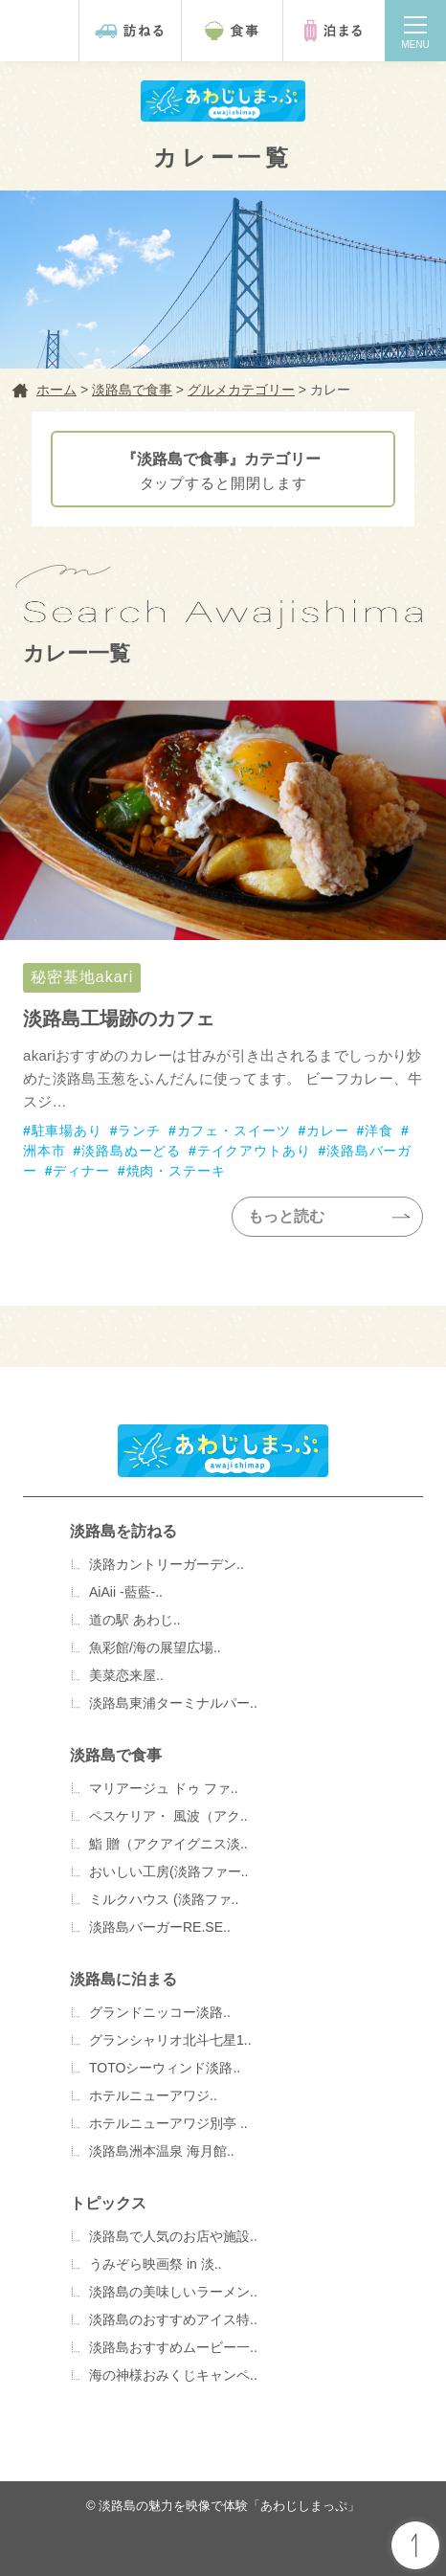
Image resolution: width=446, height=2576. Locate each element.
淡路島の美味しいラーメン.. (173, 2291)
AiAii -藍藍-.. (126, 1592)
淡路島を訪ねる (123, 1531)
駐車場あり (67, 1130)
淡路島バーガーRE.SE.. (160, 1927)
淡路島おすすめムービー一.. (173, 2347)
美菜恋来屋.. (126, 1675)
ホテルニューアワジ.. (153, 2095)
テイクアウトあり (254, 1150)
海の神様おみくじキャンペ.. (173, 2375)
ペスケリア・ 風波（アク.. (168, 1816)
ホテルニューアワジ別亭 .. (168, 2123)
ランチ (139, 1130)
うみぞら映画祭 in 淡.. (155, 2264)
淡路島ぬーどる (131, 1150)
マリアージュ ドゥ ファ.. (163, 1788)
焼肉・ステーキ (176, 1170)
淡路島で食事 (116, 1755)
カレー (327, 1130)
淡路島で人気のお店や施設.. (173, 2236)
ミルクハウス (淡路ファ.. (163, 1899)
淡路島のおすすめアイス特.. (173, 2319)
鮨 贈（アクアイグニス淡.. (168, 1843)
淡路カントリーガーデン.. (166, 1564)
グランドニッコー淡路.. (160, 2012)
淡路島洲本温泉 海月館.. (161, 2151)
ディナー (81, 1170)
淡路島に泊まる (123, 1979)
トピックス (108, 2203)
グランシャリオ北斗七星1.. (170, 2040)
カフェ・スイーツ (234, 1130)
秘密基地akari (223, 1002)
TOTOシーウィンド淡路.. (164, 2067)
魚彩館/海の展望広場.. (155, 1647)
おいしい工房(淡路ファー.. (168, 1871)
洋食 (379, 1130)
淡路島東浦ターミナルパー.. (173, 1703)
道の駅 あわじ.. (135, 1619)
